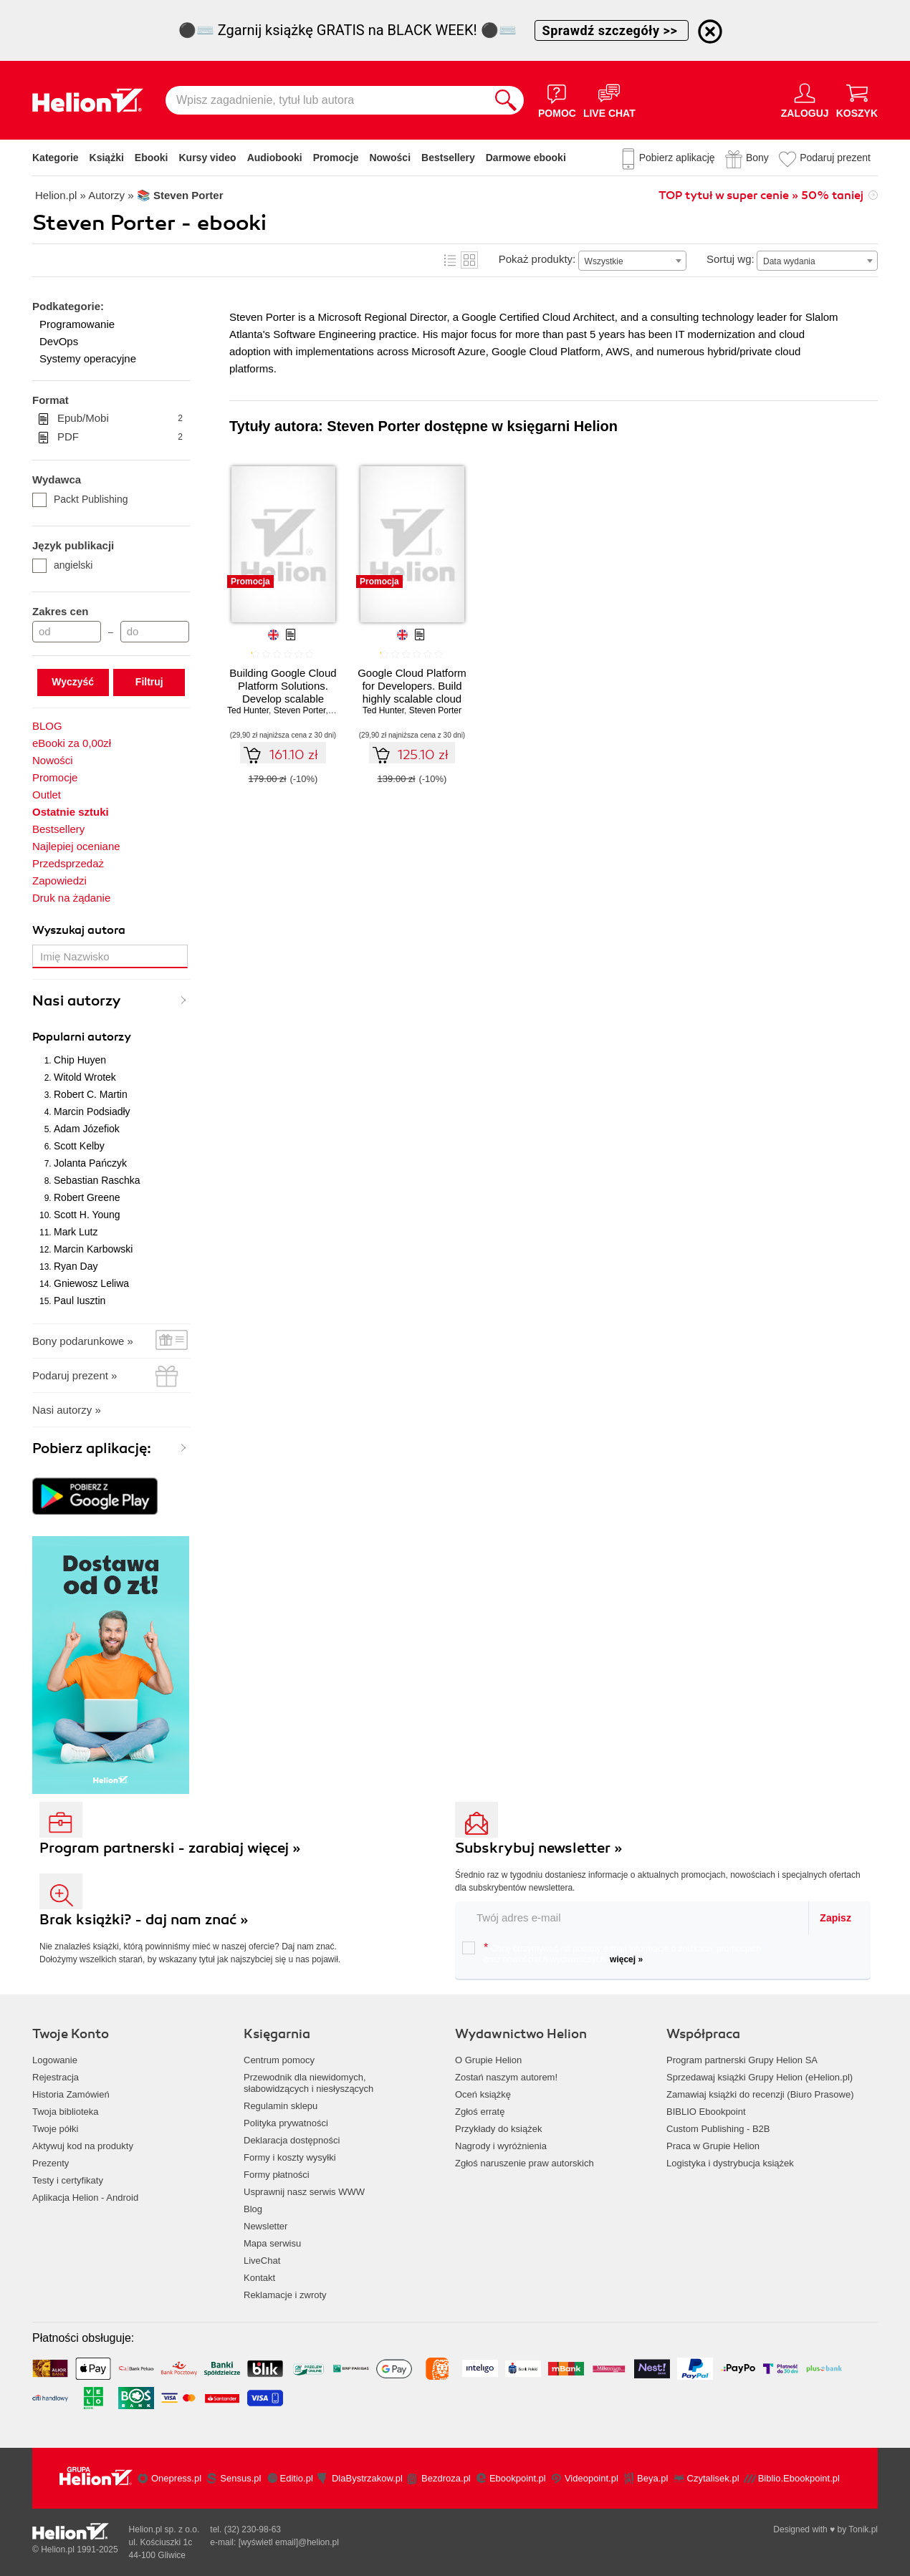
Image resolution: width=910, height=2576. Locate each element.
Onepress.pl (176, 2478)
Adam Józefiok (87, 1128)
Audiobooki (274, 157)
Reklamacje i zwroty (285, 2295)
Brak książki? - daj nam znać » (144, 1920)
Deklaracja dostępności (292, 2140)
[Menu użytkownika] (805, 100)
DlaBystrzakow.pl (367, 2478)
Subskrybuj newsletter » (539, 1848)
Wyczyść (73, 682)
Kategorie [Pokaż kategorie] (55, 157)
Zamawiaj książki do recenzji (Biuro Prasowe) (760, 2094)
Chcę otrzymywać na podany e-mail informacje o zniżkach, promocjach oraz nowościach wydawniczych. (611, 1952)
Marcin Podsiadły (92, 1111)
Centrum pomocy (279, 2060)
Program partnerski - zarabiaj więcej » (170, 1848)
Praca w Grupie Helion (713, 2146)
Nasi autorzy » (66, 1410)
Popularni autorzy (81, 1037)
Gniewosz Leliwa (91, 1283)
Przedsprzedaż (68, 863)
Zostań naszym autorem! (506, 2077)
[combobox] (632, 261)
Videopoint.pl (591, 2478)
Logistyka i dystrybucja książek (730, 2163)
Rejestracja (55, 2077)
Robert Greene (87, 1197)
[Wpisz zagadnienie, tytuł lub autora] (327, 100)
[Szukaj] (506, 100)
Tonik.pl (863, 2529)
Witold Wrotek (85, 1077)
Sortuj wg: (731, 259)
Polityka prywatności (286, 2123)
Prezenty (50, 2163)
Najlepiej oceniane (76, 846)
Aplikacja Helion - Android (85, 2197)
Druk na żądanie (71, 898)
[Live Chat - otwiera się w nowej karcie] (609, 100)
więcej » (626, 1959)
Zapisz (835, 1918)
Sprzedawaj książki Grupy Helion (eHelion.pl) (759, 2077)
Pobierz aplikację (677, 157)
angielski (62, 565)
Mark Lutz (75, 1232)
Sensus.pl (240, 2478)
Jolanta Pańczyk (90, 1163)
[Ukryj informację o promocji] (710, 31)
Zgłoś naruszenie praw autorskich (524, 2163)
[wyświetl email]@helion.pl (289, 2542)
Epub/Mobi (120, 418)
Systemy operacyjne (87, 358)
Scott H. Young (87, 1214)
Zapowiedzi (59, 880)
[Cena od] (66, 631)
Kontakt (259, 2277)
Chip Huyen (80, 1060)
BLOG (47, 726)
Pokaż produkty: (537, 259)
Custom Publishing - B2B (718, 2128)
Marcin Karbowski (93, 1249)
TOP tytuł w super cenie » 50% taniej (760, 195)
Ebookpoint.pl (517, 2478)
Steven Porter (300, 710)
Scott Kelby (79, 1146)
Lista (450, 260)
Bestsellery (448, 157)
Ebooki (151, 157)
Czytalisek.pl (713, 2478)
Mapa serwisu (272, 2243)
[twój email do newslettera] (632, 1917)
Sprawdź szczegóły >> (611, 30)
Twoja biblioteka (65, 2111)
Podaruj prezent (835, 157)
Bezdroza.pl (446, 2478)
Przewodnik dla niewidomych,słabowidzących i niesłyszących (308, 2083)
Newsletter (265, 2226)
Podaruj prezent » (74, 1375)
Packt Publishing (80, 499)
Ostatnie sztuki (70, 812)
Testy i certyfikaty (67, 2180)
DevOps (58, 341)
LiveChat (262, 2260)
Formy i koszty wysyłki (290, 2157)
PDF (120, 436)
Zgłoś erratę (479, 2111)
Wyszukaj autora (78, 930)
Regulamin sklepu (280, 2105)
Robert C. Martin (91, 1094)
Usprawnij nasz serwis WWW (304, 2191)
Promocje (336, 157)
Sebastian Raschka (97, 1180)
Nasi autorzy (76, 1001)
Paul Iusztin (79, 1300)
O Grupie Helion (488, 2060)
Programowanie (77, 324)
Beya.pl (652, 2478)
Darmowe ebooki (526, 157)
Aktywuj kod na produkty (82, 2146)
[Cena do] (154, 631)
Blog (253, 2209)
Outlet (46, 794)
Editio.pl (296, 2478)
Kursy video (207, 157)
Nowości (390, 157)
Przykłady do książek (498, 2128)
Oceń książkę (483, 2094)
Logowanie (54, 2060)
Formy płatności (277, 2174)
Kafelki (469, 260)
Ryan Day (75, 1266)
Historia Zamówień (71, 2094)
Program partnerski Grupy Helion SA (742, 2060)
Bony (757, 157)
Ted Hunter (248, 710)
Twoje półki (55, 2128)
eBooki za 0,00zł (71, 743)
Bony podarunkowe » (82, 1341)
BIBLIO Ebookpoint (706, 2111)
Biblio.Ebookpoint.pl (799, 2478)
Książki (107, 157)
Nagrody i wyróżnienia (501, 2146)
